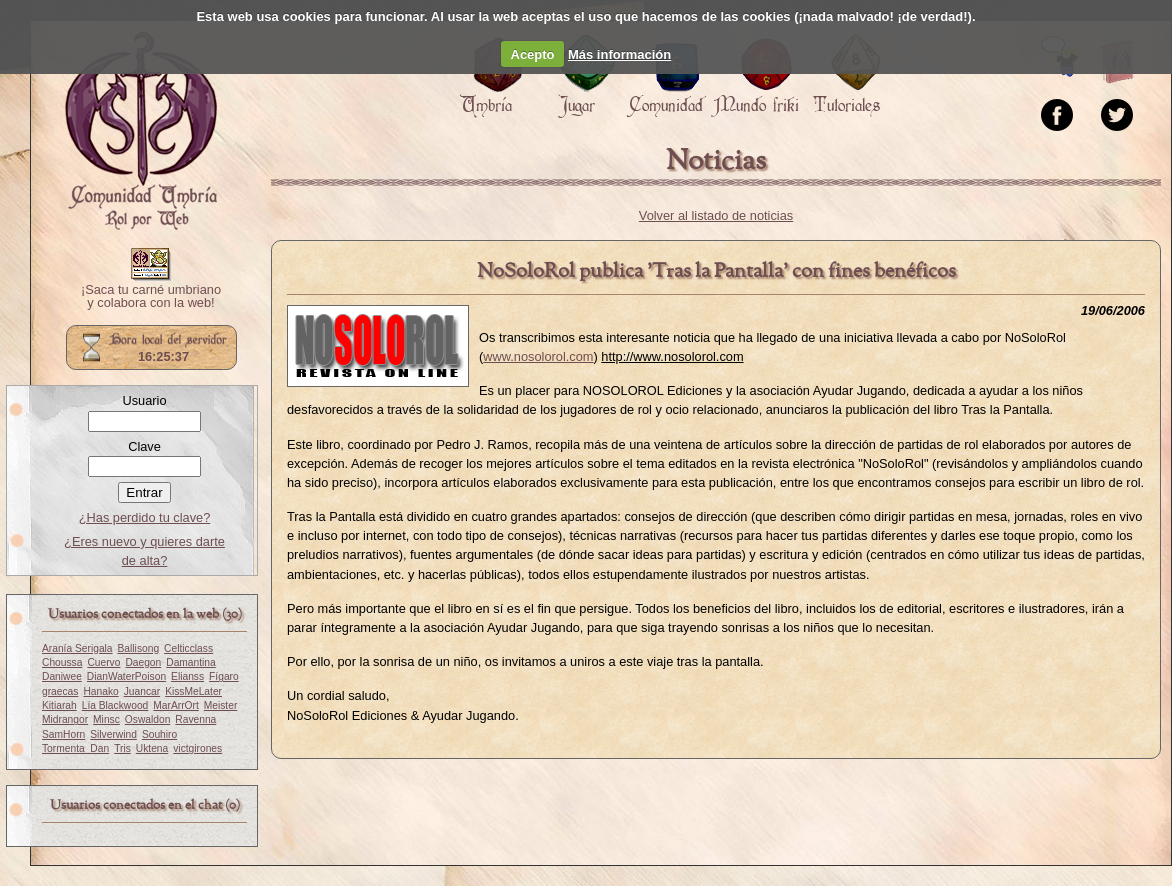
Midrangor (65, 719)
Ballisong (139, 648)
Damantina (191, 662)
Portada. (141, 131)
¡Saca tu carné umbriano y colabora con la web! (151, 297)
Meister (221, 705)
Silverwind (113, 734)
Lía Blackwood (115, 705)
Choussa (62, 662)
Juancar (142, 691)
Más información (619, 54)
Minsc (106, 719)
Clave (144, 446)
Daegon (143, 662)
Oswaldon (148, 719)
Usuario (144, 400)
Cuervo (103, 662)
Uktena (152, 748)
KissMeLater (193, 691)
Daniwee (62, 676)
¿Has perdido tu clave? (145, 517)
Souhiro (159, 734)
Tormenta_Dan (75, 748)
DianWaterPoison (126, 676)
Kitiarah (59, 705)
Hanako (100, 691)
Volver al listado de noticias (716, 215)
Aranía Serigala (77, 648)
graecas (60, 691)
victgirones (197, 748)
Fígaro (224, 676)
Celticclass (188, 648)
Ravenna (195, 719)
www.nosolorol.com (538, 356)
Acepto (533, 54)
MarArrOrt (175, 705)
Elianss (187, 676)
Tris (122, 748)
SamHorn (63, 734)
